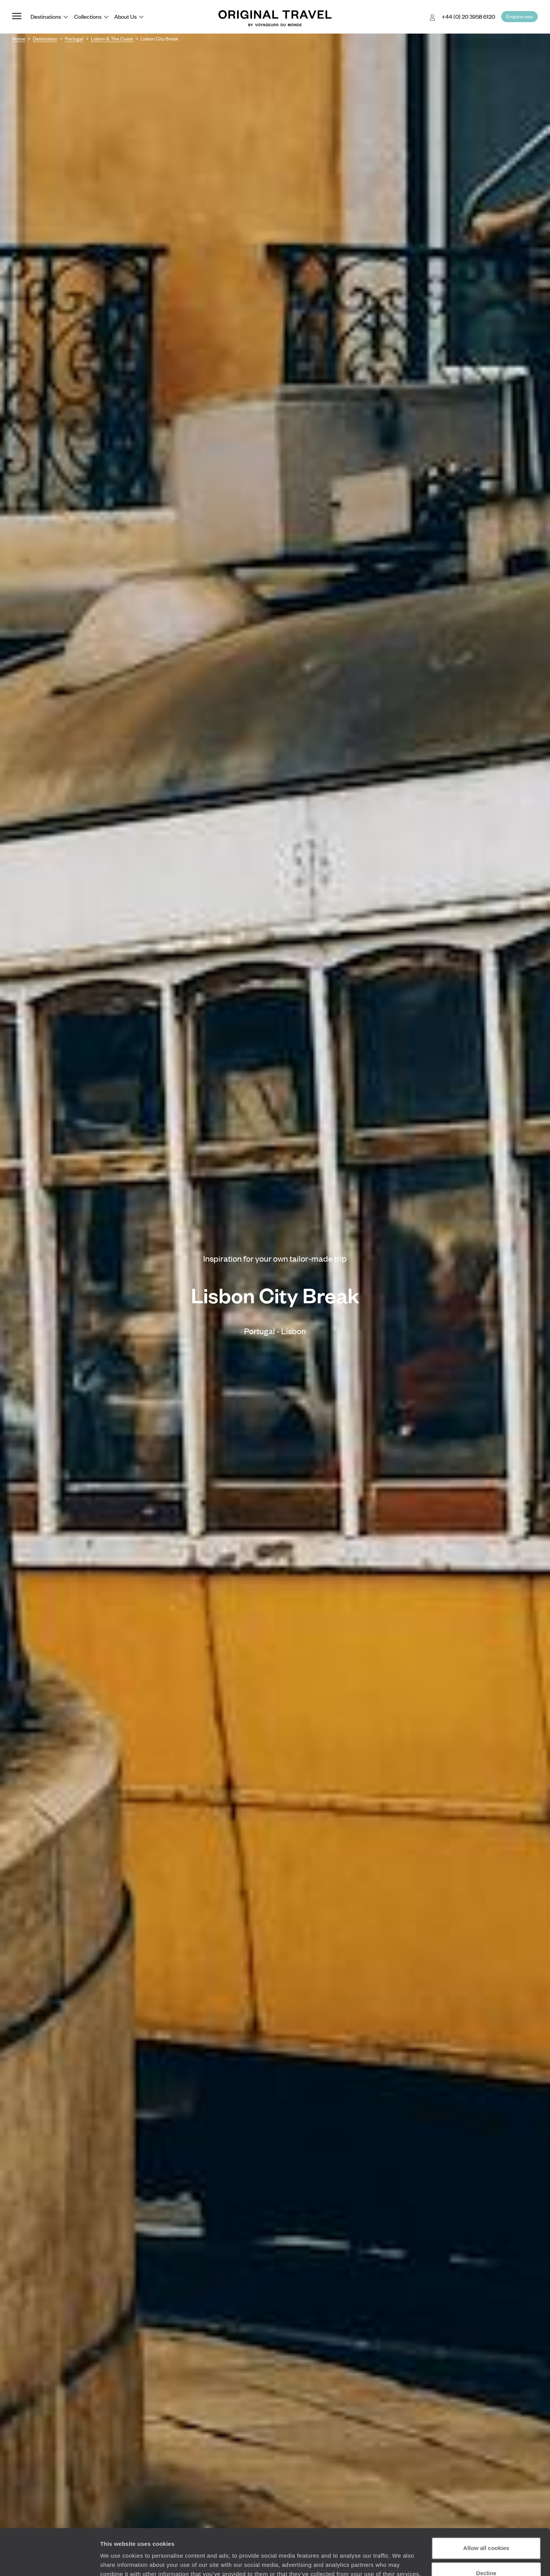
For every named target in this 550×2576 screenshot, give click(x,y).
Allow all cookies (486, 2505)
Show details (118, 2561)
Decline (486, 2529)
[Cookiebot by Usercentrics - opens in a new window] (49, 2561)
